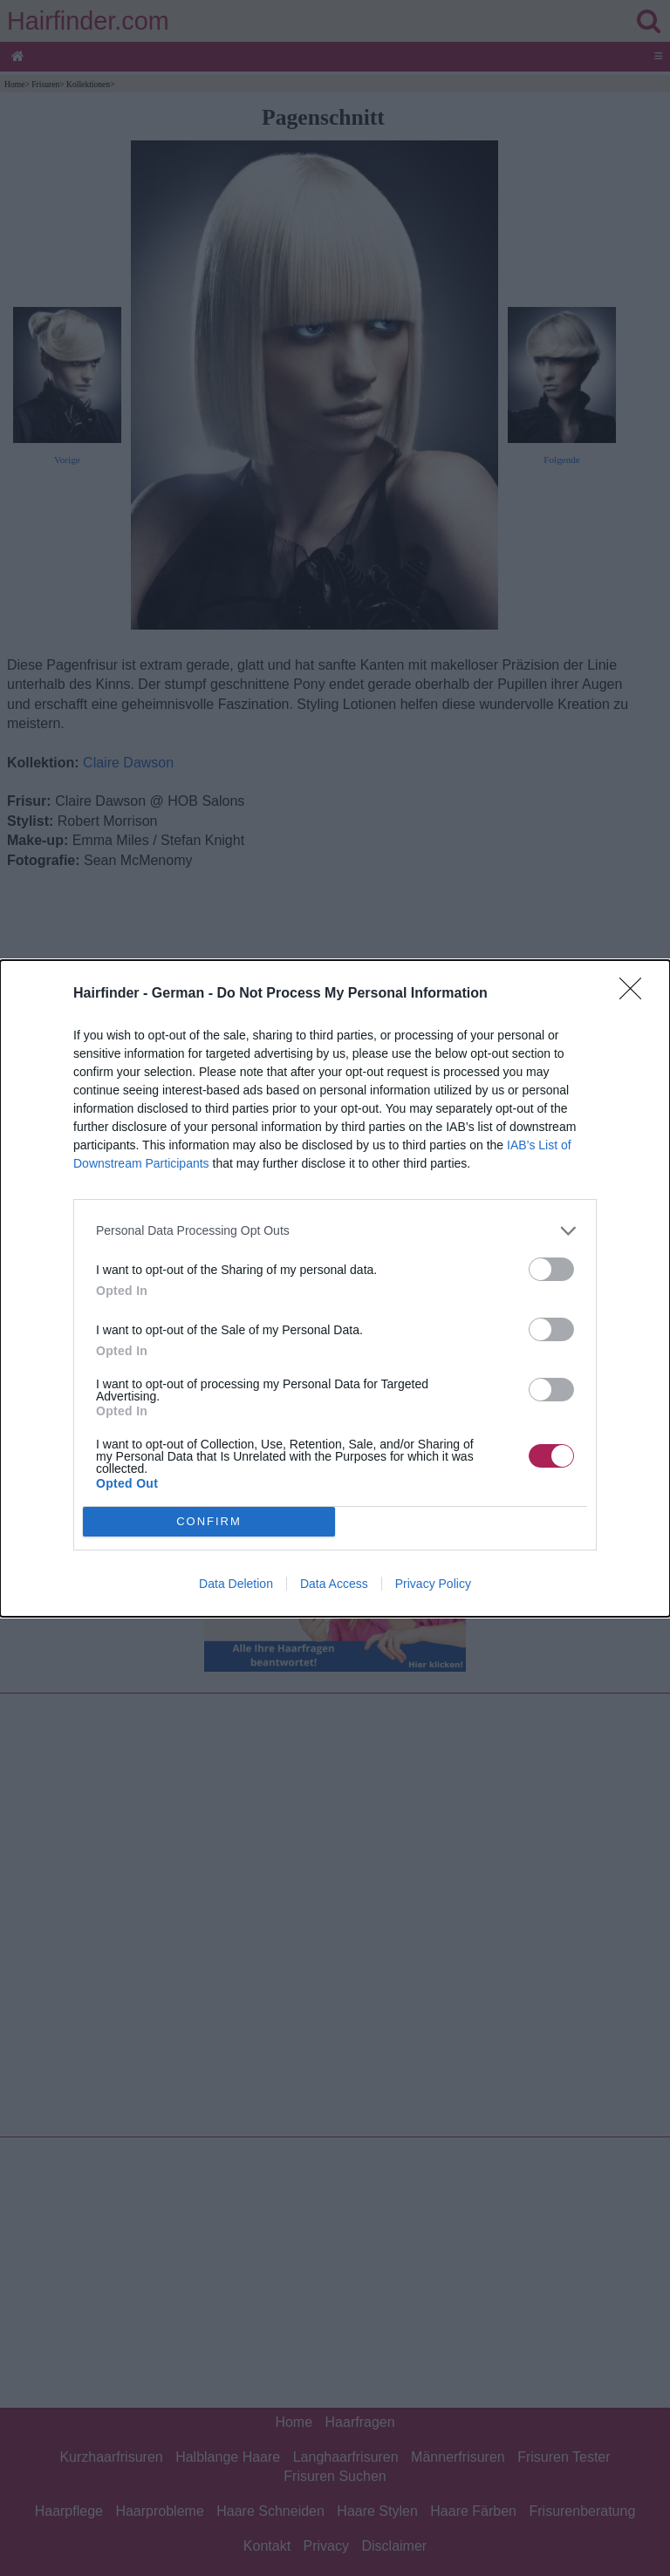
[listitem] (335, 1231)
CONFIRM (209, 1521)
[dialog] (335, 1288)
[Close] (636, 994)
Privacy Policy (433, 1584)
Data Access (334, 1584)
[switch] (551, 1269)
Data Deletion (236, 1584)
